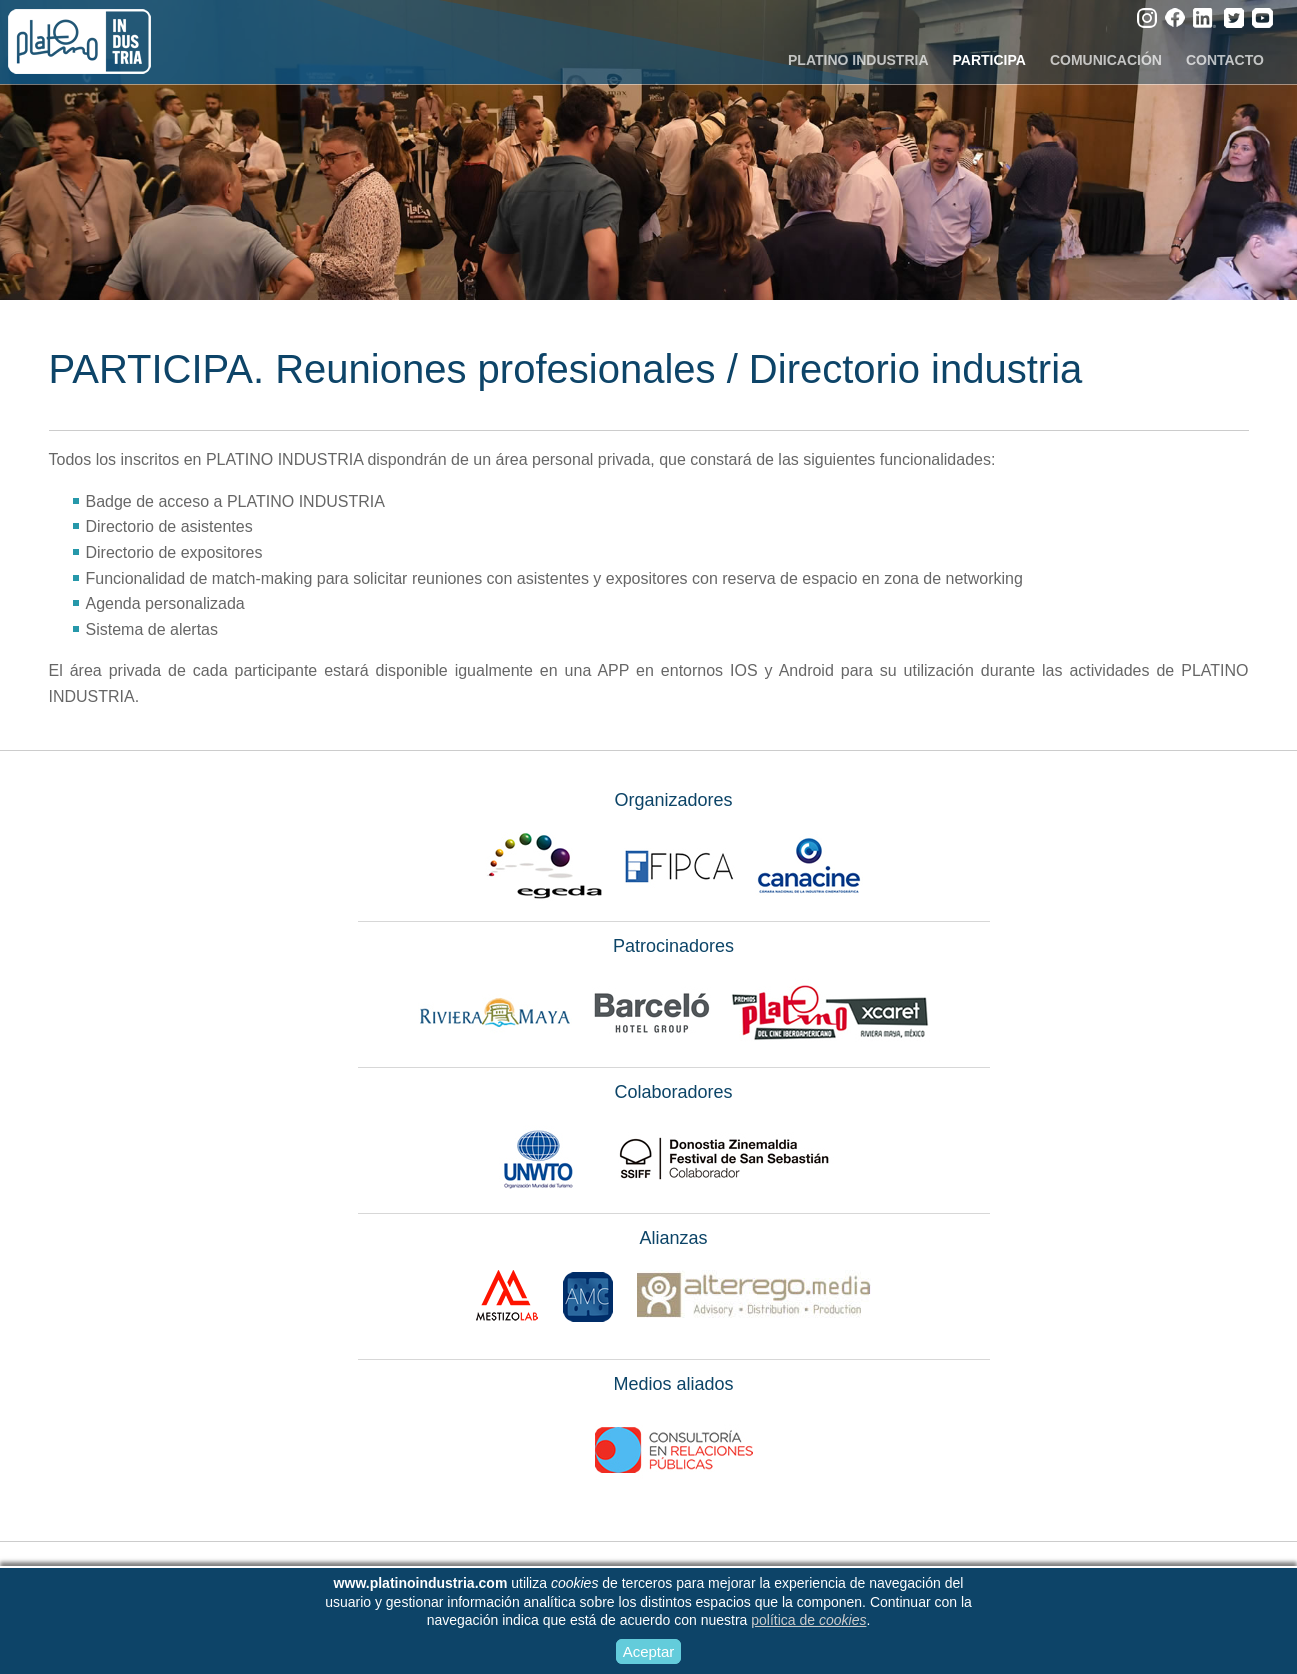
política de (808, 1620)
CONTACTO (1225, 60)
